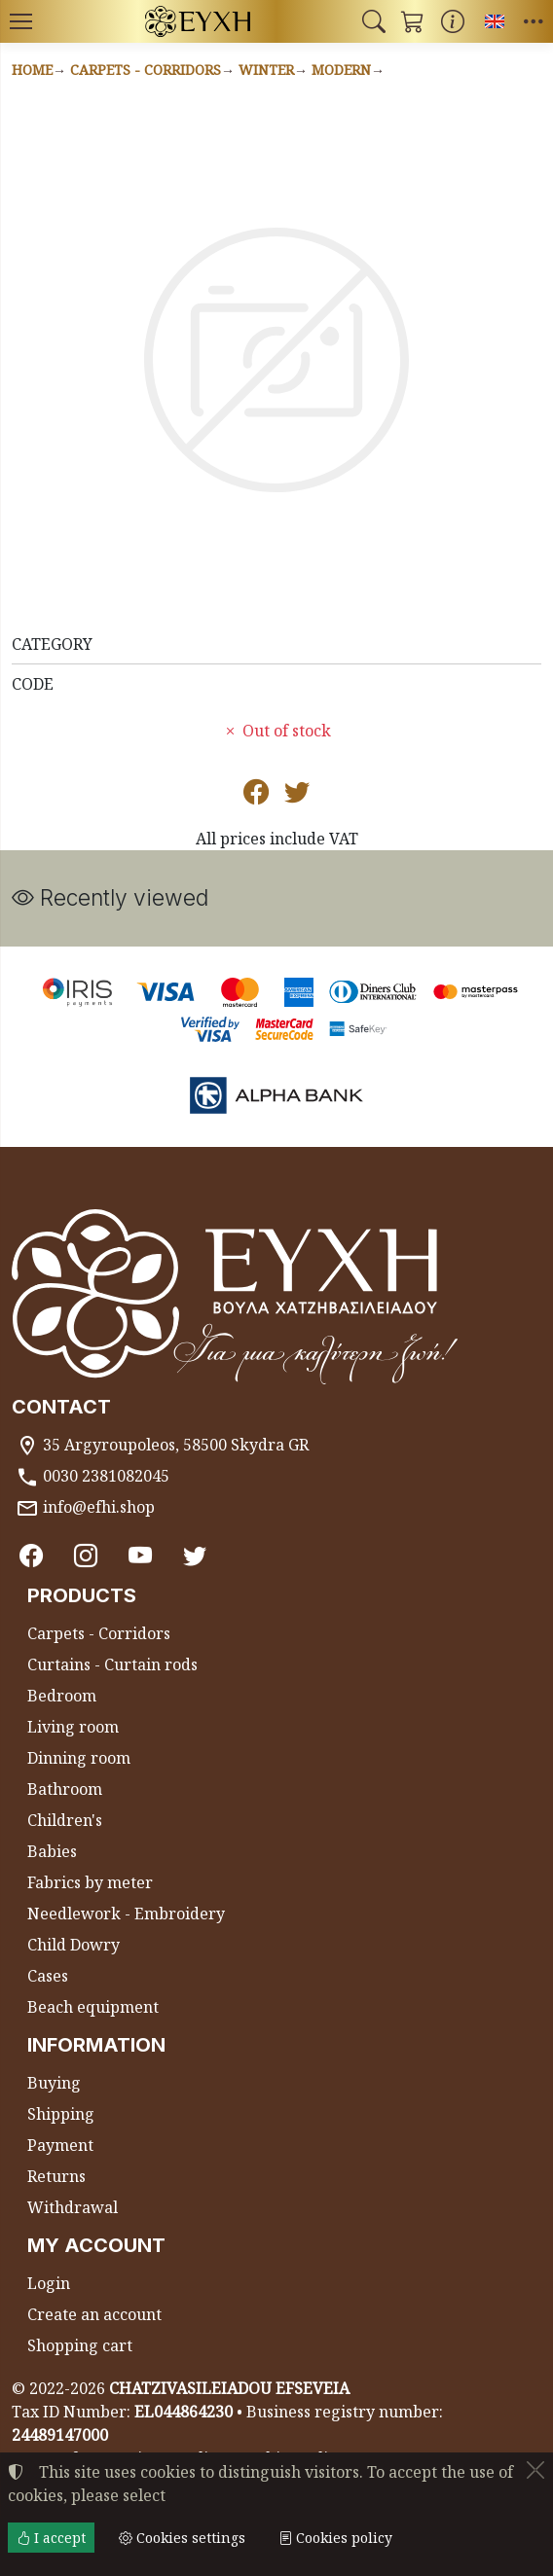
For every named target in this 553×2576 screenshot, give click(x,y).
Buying (54, 2082)
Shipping (60, 2114)
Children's (64, 1820)
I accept (51, 2537)
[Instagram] (85, 1555)
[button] (373, 21)
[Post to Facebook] (256, 795)
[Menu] (20, 21)
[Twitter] (194, 1555)
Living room (73, 1726)
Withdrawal (72, 2207)
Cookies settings (182, 2537)
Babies (52, 1851)
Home (32, 69)
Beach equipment (93, 2007)
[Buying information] (452, 21)
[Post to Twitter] (297, 795)
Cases (47, 1975)
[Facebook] (31, 1555)
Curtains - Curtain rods (112, 1664)
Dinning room (78, 1758)
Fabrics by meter (90, 1882)
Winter (266, 69)
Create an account (94, 2314)
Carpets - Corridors (145, 69)
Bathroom (64, 1789)
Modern (341, 69)
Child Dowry (73, 1944)
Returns (56, 2176)
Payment (60, 2145)
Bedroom (61, 1695)
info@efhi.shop (99, 1507)
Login (48, 2283)
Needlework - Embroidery (126, 1913)
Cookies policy (335, 2537)
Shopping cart (79, 2345)
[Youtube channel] (140, 1555)
